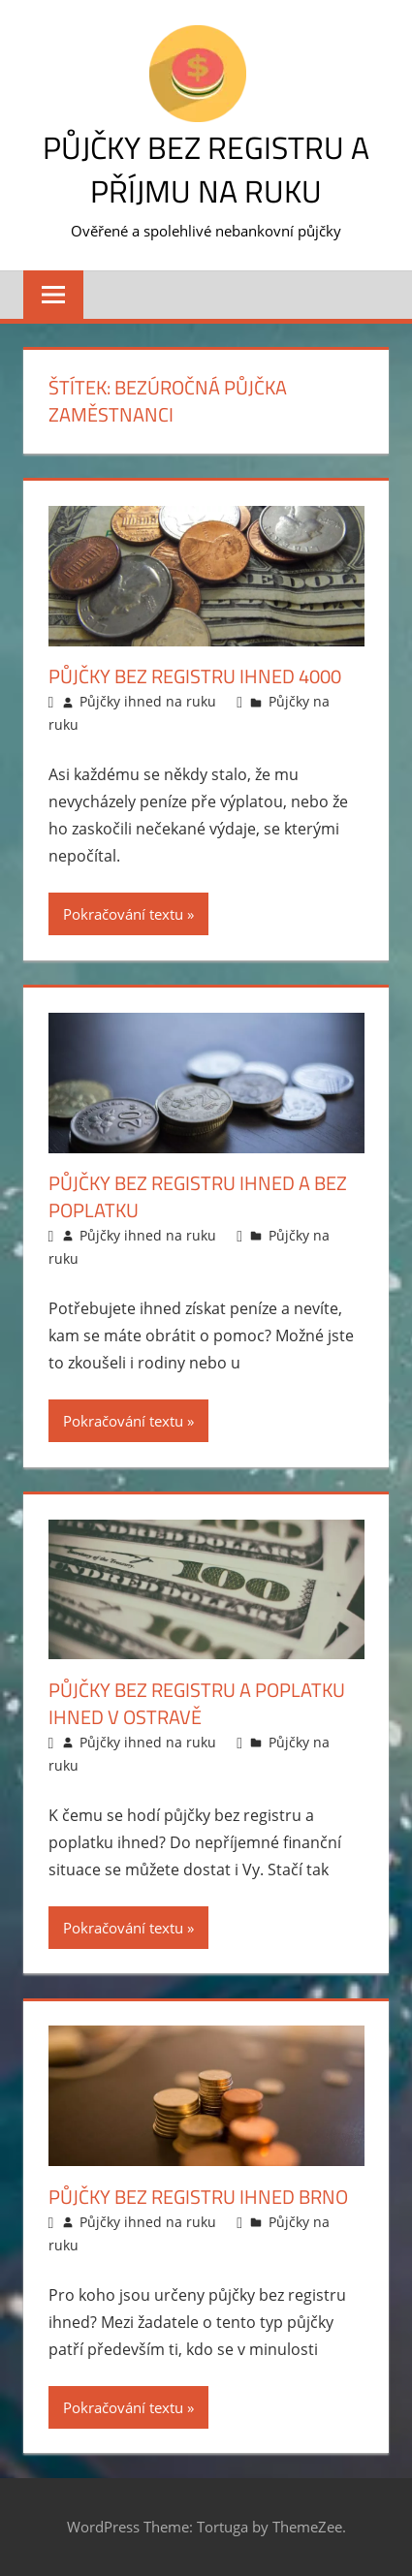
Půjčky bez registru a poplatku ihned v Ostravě (196, 1703)
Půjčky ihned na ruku (147, 701)
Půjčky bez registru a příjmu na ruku (206, 169)
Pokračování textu (123, 914)
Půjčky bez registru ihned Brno (198, 2197)
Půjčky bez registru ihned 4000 (194, 676)
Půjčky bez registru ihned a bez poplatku (197, 1196)
